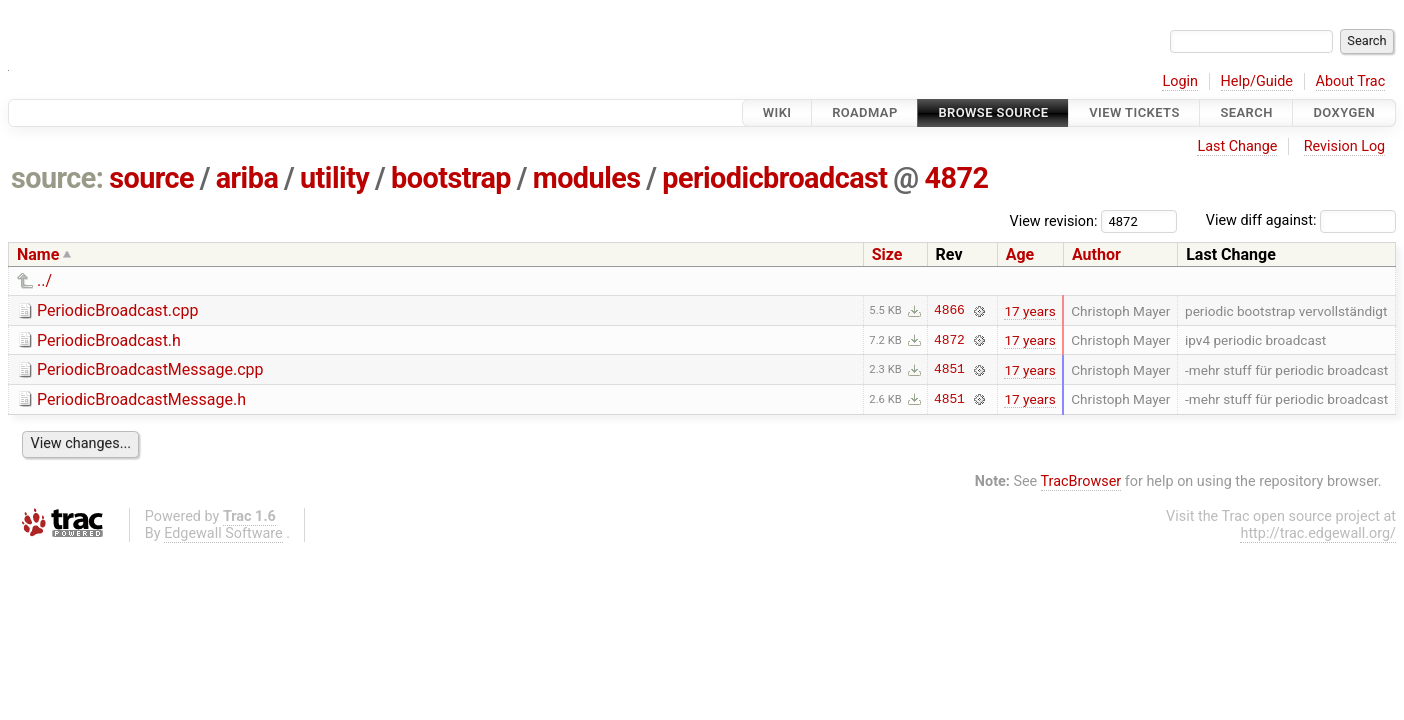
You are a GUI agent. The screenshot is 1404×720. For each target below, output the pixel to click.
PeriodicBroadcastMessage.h (141, 399)
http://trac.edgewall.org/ (1318, 533)
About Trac (1351, 81)
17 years (1029, 311)
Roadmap (865, 112)
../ (44, 280)
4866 (949, 311)
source (151, 178)
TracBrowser (1081, 481)
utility (334, 178)
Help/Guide (1257, 81)
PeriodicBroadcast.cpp (117, 310)
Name (38, 254)
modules (587, 178)
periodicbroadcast (774, 178)
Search (1246, 112)
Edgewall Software (223, 533)
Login (1180, 81)
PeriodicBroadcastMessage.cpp (150, 369)
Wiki (777, 112)
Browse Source (993, 112)
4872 (956, 178)
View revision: (1054, 220)
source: (57, 178)
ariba (247, 178)
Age (1020, 254)
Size (887, 254)
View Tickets (1134, 112)
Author (1096, 254)
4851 (949, 370)
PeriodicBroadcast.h (109, 340)
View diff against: (1301, 220)
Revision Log (1345, 146)
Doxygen (1344, 112)
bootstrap (451, 178)
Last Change (1237, 146)
